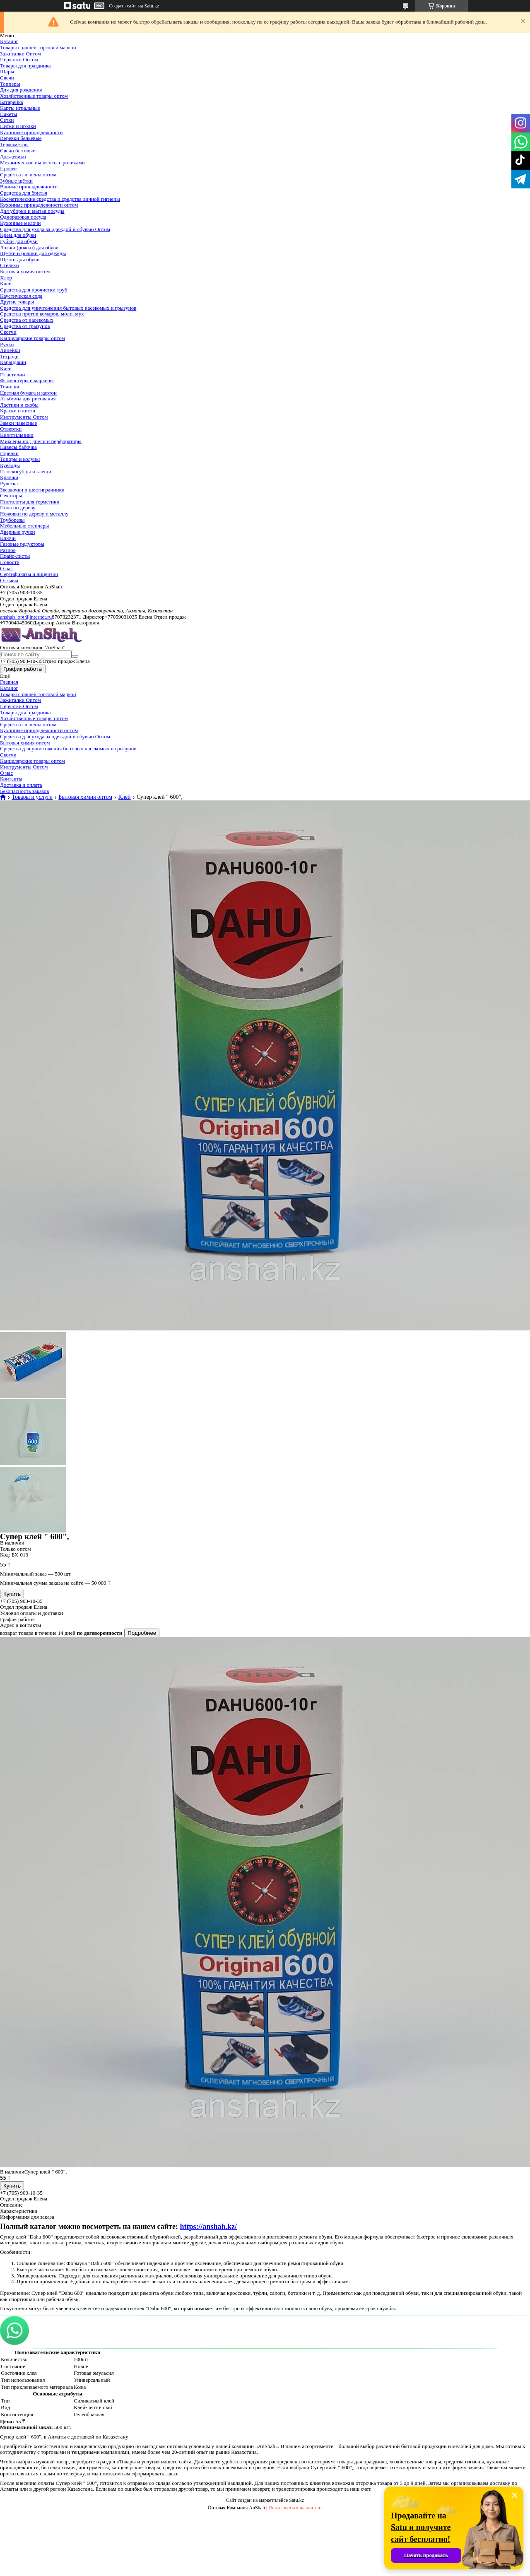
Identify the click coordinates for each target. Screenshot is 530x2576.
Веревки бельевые (20, 138)
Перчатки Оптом (19, 59)
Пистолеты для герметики (29, 502)
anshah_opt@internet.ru (26, 617)
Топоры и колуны (20, 459)
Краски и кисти (17, 410)
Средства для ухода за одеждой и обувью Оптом (55, 229)
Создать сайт (122, 6)
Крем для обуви (18, 235)
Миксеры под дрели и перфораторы (41, 441)
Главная (9, 682)
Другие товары (17, 302)
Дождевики (13, 156)
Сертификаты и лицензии (29, 574)
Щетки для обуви (20, 259)
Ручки (7, 344)
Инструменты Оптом (24, 417)
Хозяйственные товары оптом (34, 96)
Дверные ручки (17, 532)
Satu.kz (296, 2500)
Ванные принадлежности (29, 186)
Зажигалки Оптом (20, 54)
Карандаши (13, 362)
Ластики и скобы (19, 405)
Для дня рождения (21, 90)
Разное (8, 550)
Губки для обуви (19, 241)
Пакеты (8, 114)
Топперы (10, 84)
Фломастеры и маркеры (27, 380)
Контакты (11, 779)
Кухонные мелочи (20, 223)
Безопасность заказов (24, 791)
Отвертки (11, 429)
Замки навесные (18, 423)
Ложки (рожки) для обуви (29, 247)
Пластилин (12, 374)
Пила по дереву (17, 507)
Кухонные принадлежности (31, 132)
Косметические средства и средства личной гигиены (60, 199)
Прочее (8, 168)
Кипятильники (17, 435)
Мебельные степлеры (24, 526)
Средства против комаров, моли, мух (42, 314)
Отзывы (9, 580)
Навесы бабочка (18, 447)
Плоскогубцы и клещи (25, 471)
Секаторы (11, 495)
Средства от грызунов (25, 326)
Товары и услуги (32, 797)
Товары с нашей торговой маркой (38, 47)
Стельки (9, 265)
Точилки (9, 386)
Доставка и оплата (21, 785)
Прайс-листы (15, 556)
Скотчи (8, 332)
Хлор (6, 278)
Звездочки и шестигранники (32, 490)
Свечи (7, 78)
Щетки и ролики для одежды (33, 253)
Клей (6, 283)
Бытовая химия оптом (25, 271)
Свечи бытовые (17, 150)
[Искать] (75, 656)
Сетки (7, 120)
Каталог (9, 41)
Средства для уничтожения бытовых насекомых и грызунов (68, 308)
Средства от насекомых (26, 320)
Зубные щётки (16, 181)
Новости (9, 562)
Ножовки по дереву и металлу (34, 514)
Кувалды (10, 465)
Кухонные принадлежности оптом (39, 205)
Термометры (14, 144)
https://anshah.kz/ (208, 2226)
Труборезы (12, 520)
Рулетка (9, 483)
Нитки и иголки (18, 126)
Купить (12, 1594)
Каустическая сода (21, 296)
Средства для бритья (23, 193)
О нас (6, 568)
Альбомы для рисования (28, 398)
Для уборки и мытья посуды (32, 211)
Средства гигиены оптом (28, 174)
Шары (7, 71)
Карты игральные (20, 108)
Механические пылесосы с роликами (42, 162)
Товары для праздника (25, 66)
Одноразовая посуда (23, 217)
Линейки (10, 350)
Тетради (9, 356)
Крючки (9, 477)
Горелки (9, 453)
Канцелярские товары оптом (32, 338)
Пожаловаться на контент (295, 2508)
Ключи (8, 538)
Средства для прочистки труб (33, 290)
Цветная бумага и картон (28, 393)
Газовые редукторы (22, 544)
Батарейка (11, 102)
